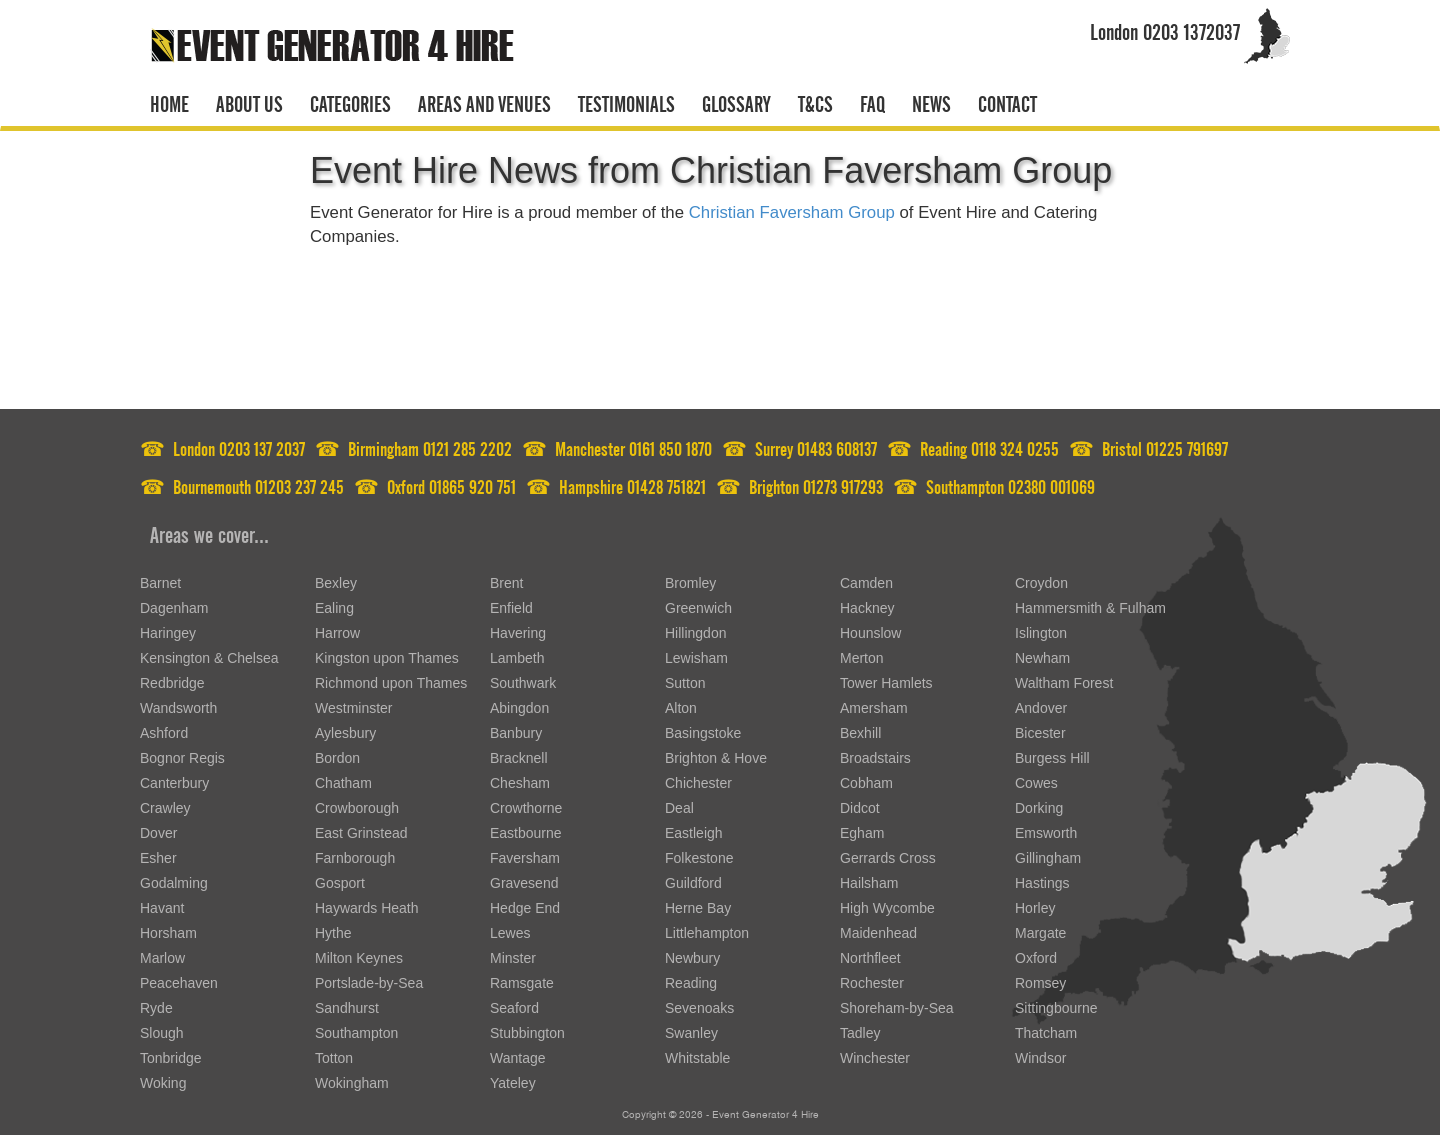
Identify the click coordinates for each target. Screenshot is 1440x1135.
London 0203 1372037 (1165, 28)
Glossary (736, 101)
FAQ (872, 101)
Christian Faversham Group (792, 212)
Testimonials (626, 101)
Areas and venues (484, 101)
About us (249, 101)
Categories (350, 101)
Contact (1007, 101)
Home (169, 101)
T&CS (815, 101)
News (931, 101)
